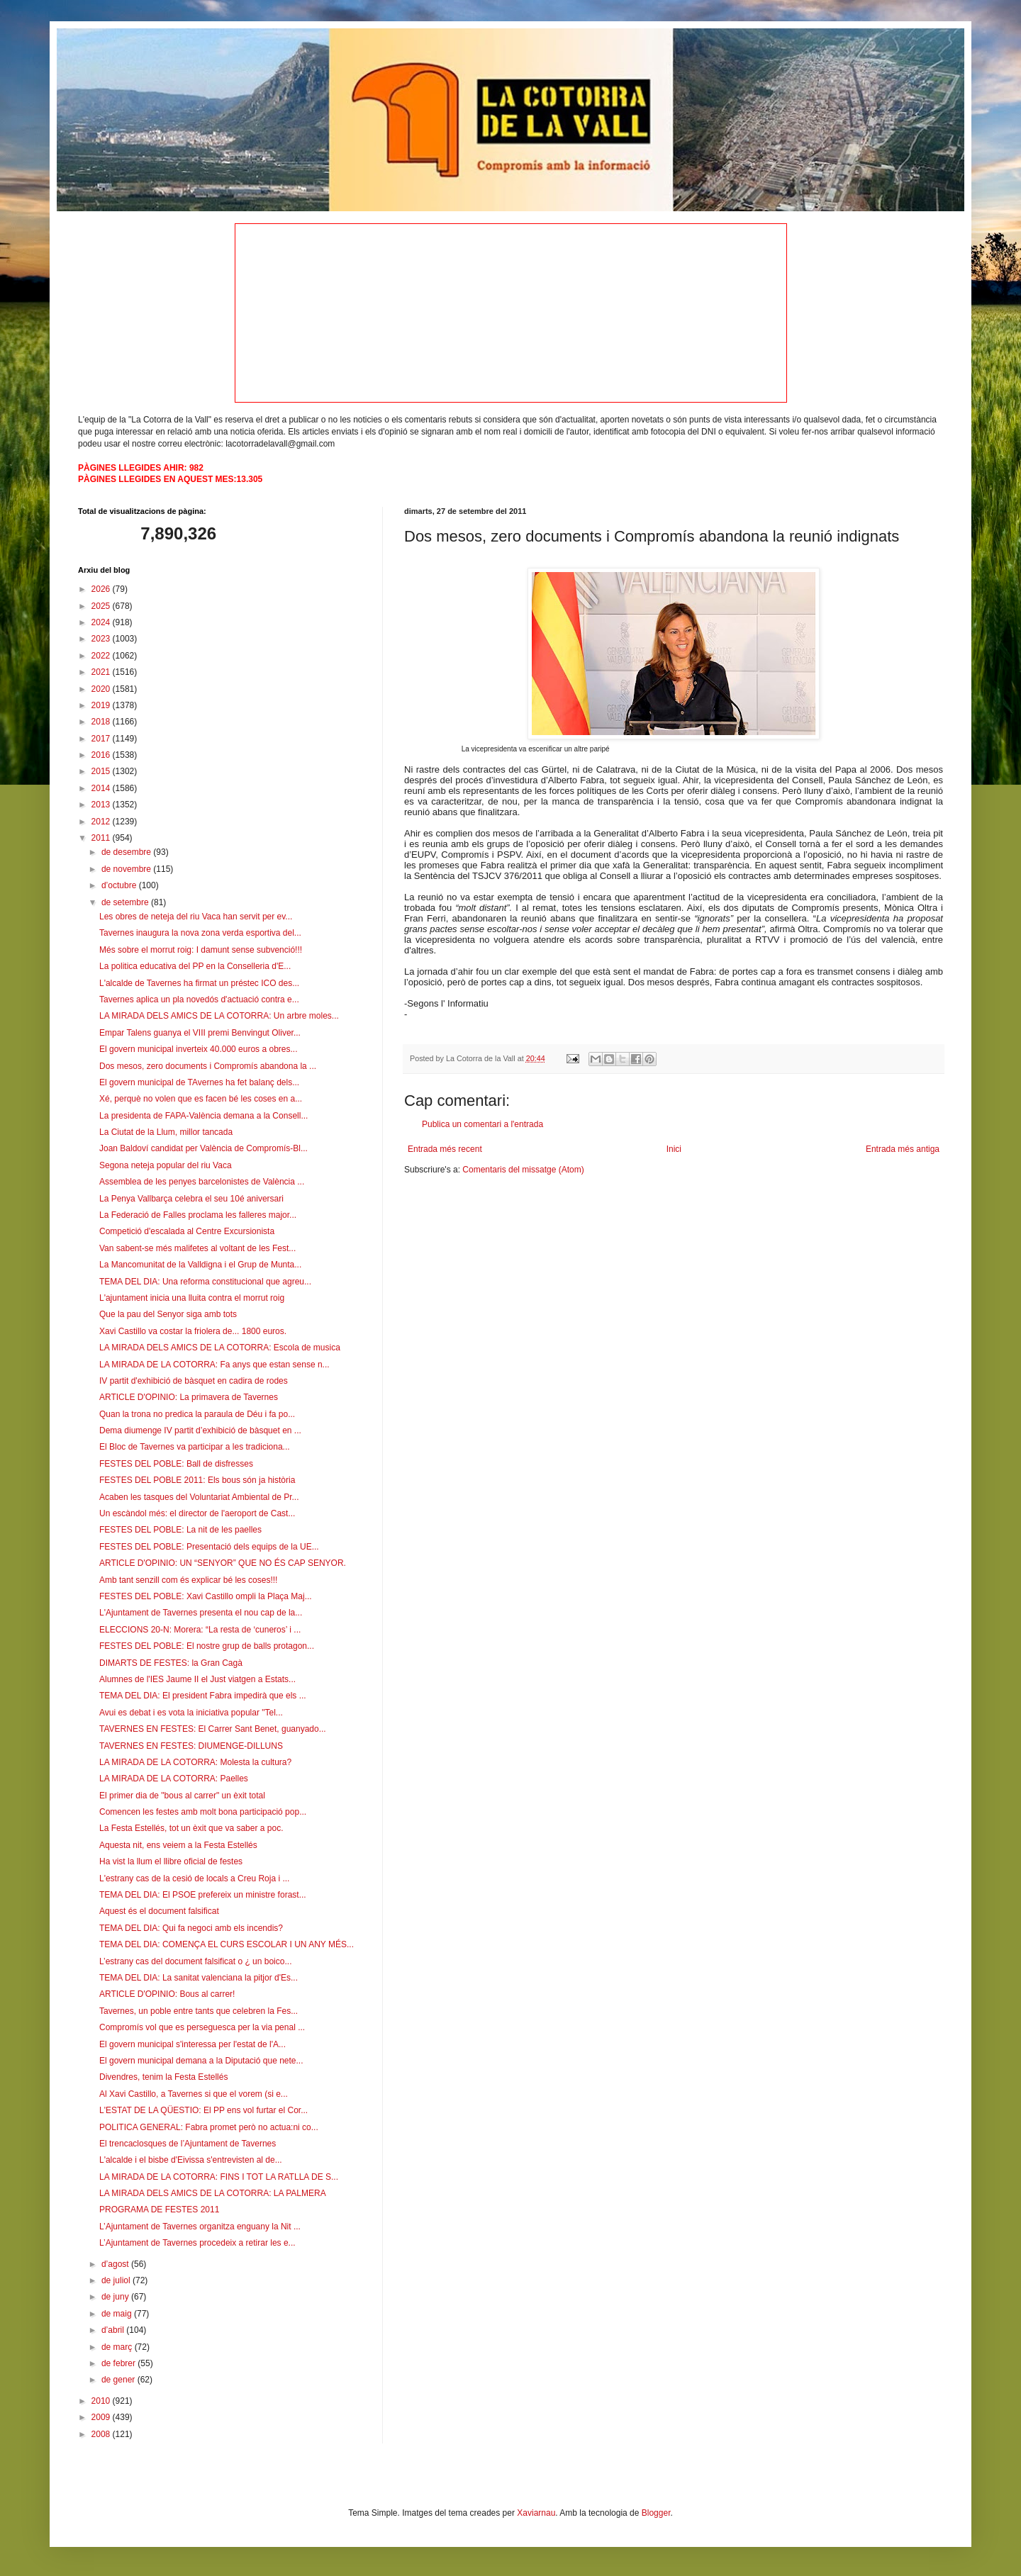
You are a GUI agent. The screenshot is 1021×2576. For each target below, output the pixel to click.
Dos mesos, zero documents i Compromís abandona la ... (207, 1066)
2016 (102, 755)
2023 (102, 639)
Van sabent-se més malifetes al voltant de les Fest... (197, 1248)
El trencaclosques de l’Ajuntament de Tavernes (187, 2144)
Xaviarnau (536, 2513)
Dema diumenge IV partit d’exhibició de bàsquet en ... (200, 1430)
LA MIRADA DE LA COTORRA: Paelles (173, 1778)
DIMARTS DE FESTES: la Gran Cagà (170, 1663)
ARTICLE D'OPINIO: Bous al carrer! (167, 1994)
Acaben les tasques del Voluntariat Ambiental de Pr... (199, 1497)
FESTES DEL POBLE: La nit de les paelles (180, 1530)
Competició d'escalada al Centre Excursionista (186, 1231)
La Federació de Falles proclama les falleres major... (197, 1215)
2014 (102, 788)
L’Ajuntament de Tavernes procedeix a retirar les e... (197, 2243)
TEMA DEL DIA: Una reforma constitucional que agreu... (205, 1282)
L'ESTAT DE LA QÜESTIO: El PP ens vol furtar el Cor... (203, 2110)
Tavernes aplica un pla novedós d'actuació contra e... (199, 999)
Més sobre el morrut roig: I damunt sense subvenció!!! (200, 950)
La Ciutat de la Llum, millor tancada (166, 1132)
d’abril (113, 2330)
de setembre (126, 902)
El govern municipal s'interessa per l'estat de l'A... (192, 2044)
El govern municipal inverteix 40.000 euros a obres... (198, 1049)
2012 (102, 822)
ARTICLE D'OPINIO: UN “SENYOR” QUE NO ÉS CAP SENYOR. (222, 1563)
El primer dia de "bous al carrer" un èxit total (182, 1796)
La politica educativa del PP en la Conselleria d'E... (195, 966)
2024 (102, 622)
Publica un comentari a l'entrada (482, 1124)
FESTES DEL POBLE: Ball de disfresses (176, 1464)
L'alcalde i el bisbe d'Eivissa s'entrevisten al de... (190, 2160)
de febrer (119, 2363)
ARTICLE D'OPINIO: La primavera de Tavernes (188, 1397)
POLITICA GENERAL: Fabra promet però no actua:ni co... (208, 2127)
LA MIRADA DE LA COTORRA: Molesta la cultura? (195, 1762)
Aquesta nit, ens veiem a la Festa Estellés (178, 1845)
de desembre (127, 852)
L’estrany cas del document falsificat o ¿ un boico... (195, 1961)
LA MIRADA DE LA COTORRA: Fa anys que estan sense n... (214, 1365)
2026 (102, 589)
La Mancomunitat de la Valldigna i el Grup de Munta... (200, 1265)
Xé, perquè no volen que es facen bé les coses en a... (200, 1099)
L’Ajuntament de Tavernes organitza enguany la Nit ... (200, 2226)
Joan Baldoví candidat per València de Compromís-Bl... (203, 1148)
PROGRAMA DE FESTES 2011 (159, 2209)
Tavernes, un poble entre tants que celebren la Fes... (198, 2011)
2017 (102, 739)
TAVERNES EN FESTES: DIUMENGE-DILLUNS (191, 1746)
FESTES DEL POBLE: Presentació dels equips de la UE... (209, 1547)
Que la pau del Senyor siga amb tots (168, 1314)
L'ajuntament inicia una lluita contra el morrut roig (191, 1298)
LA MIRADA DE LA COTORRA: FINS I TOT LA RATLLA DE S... (218, 2177)
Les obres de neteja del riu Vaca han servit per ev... (195, 917)
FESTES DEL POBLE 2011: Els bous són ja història (197, 1480)
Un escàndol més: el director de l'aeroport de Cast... (197, 1513)
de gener (119, 2380)
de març (118, 2347)
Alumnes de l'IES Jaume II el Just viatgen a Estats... (197, 1679)
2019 (102, 705)
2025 (102, 606)
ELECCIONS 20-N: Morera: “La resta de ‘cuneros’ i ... (200, 1630)
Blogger (656, 2513)
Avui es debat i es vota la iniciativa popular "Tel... (191, 1713)
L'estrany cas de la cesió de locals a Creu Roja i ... (194, 1878)
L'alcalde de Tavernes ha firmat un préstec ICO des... (199, 983)
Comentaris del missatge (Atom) (523, 1170)
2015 (102, 771)
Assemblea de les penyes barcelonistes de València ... (201, 1182)
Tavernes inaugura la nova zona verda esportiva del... (200, 933)
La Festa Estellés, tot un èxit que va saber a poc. (191, 1828)
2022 (102, 656)
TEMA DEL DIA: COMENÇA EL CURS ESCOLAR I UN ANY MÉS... (226, 1944)
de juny (116, 2297)
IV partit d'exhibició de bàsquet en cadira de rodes (193, 1381)
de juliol (117, 2280)
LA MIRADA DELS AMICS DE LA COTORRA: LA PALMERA (212, 2193)
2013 (102, 805)
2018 (102, 722)
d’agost (116, 2264)
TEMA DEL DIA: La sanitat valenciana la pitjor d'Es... (198, 1978)
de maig (117, 2314)
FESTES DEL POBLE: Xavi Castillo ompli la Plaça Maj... (205, 1596)
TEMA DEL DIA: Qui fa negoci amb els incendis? (191, 1928)
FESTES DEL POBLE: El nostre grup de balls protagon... (206, 1646)
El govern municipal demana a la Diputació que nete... (201, 2061)
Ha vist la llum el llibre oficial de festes (170, 1861)
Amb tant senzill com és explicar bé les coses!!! (188, 1580)
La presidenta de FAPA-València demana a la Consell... (203, 1116)
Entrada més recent (445, 1149)
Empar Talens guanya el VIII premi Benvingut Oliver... (200, 1033)
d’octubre (120, 885)
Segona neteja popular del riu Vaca (165, 1165)
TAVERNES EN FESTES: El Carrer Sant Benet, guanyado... (212, 1729)
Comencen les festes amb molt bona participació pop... (202, 1812)
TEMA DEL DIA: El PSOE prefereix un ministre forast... (202, 1895)
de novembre (127, 869)
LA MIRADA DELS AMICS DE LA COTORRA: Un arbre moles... (219, 1016)
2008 (102, 2434)
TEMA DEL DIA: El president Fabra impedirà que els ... (202, 1696)
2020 (102, 689)
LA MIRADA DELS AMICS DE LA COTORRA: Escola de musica (219, 1348)
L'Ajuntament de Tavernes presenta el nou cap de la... (200, 1613)
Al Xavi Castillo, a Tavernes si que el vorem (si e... (193, 2094)
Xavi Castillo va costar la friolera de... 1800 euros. (192, 1331)
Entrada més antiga (902, 1149)
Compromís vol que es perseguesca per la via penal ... (202, 2027)
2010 (102, 2401)
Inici (673, 1149)
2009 (102, 2417)
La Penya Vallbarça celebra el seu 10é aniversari (191, 1199)
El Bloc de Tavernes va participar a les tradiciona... (194, 1447)
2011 (102, 838)
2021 (102, 672)
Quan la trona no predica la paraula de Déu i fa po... (197, 1414)
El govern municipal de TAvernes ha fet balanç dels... (199, 1082)
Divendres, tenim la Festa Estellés (163, 2077)
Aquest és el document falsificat (159, 1911)
